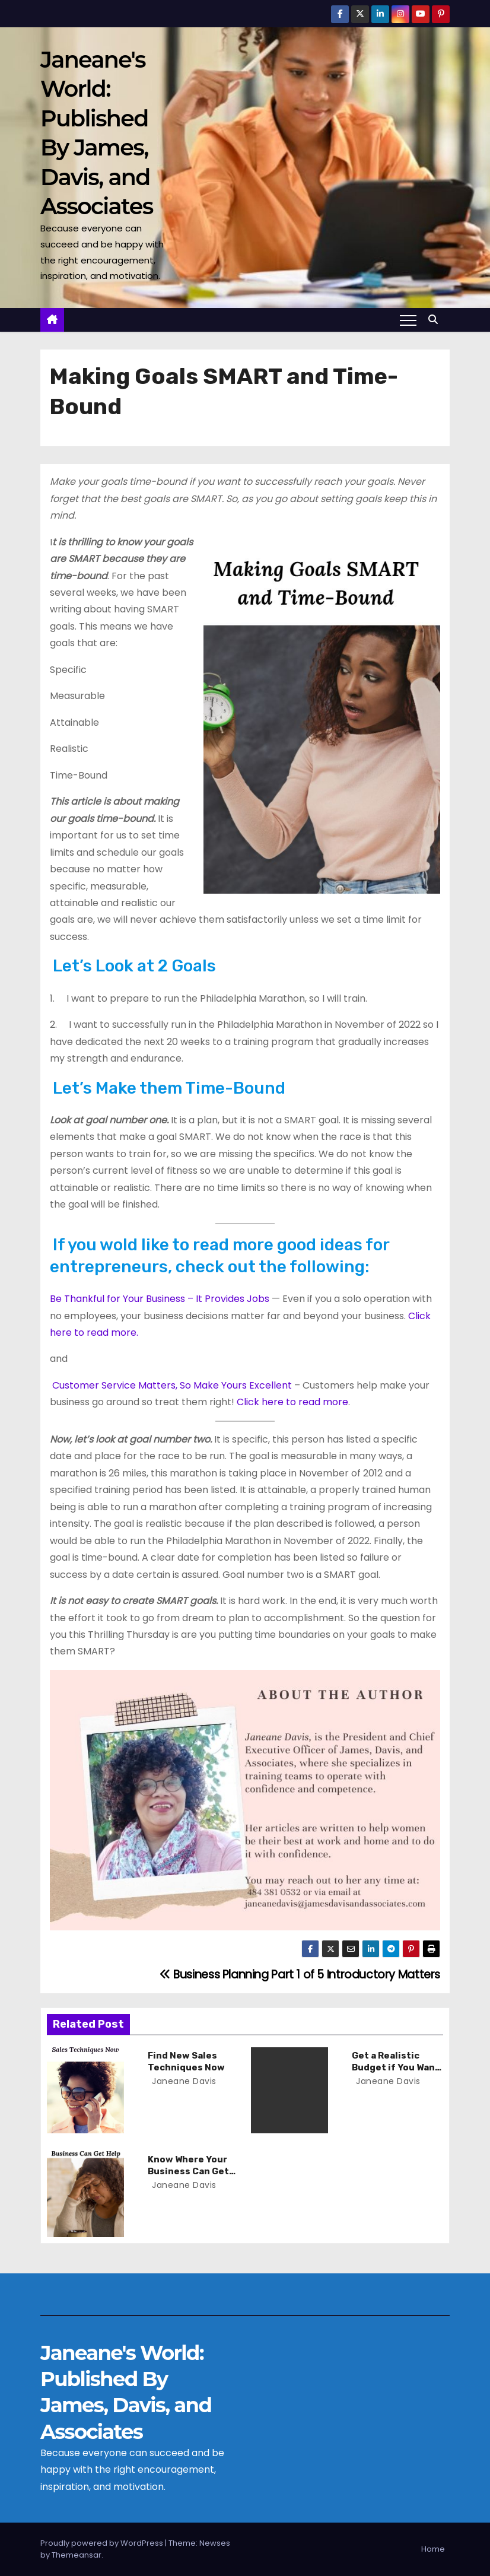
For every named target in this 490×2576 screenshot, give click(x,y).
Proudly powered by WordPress (102, 2543)
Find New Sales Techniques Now (186, 2061)
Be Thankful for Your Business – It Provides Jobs (159, 1299)
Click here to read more (292, 1402)
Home (433, 2549)
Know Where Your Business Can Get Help (188, 2171)
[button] (436, 319)
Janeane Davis (183, 2081)
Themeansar (76, 2555)
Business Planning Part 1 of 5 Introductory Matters (300, 1975)
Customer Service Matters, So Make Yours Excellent (172, 1385)
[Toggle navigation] (408, 319)
